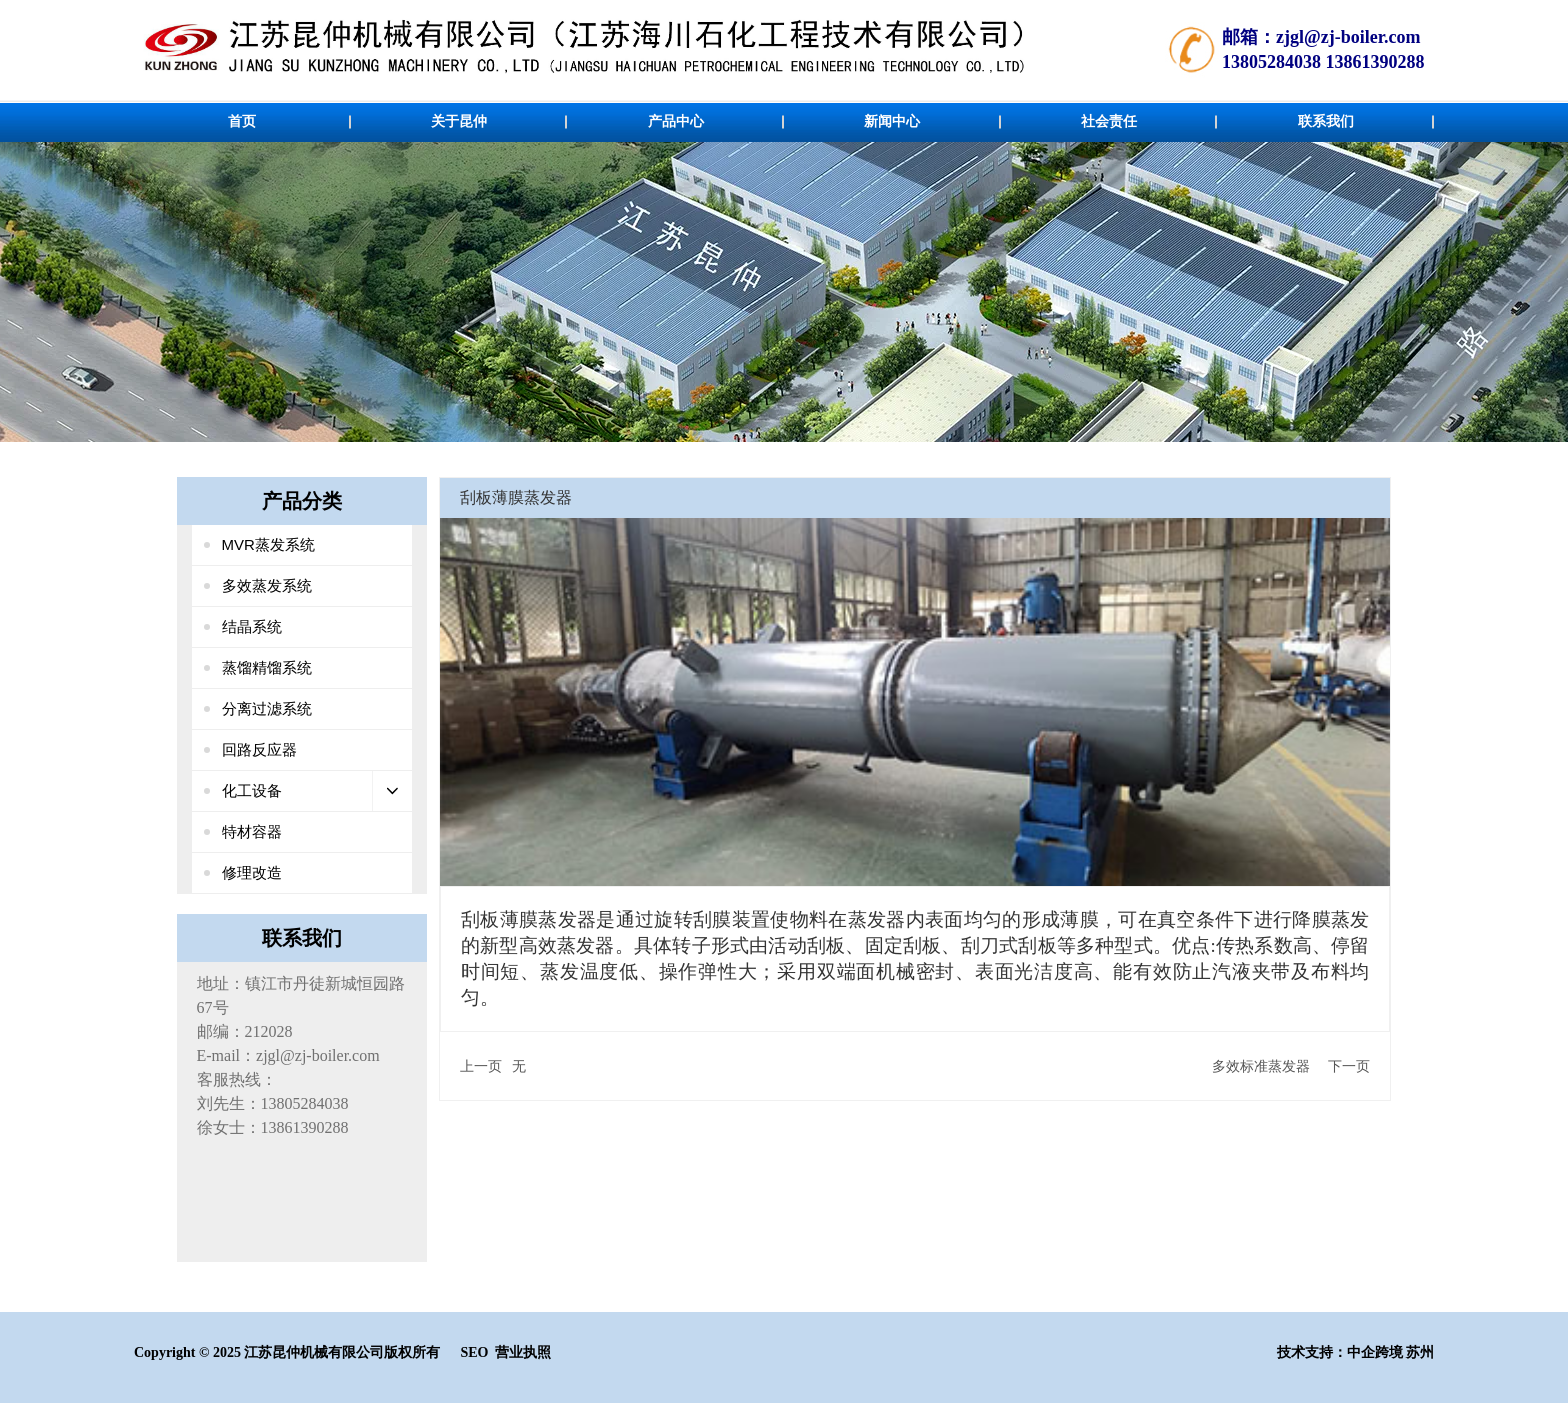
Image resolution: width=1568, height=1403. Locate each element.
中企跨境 (1375, 1352)
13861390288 (1374, 62)
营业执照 (523, 1352)
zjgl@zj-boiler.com (1348, 37)
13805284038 (1271, 62)
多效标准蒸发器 (1261, 1066)
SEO (474, 1352)
